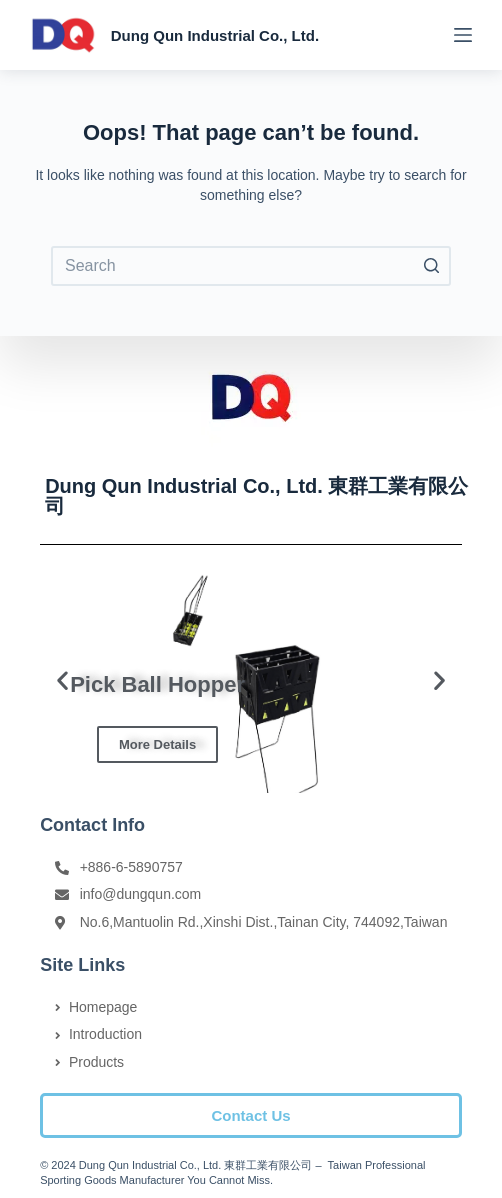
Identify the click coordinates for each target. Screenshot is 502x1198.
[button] (251, 1115)
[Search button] (431, 266)
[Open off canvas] (463, 35)
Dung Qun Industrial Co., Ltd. (215, 35)
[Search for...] (251, 266)
